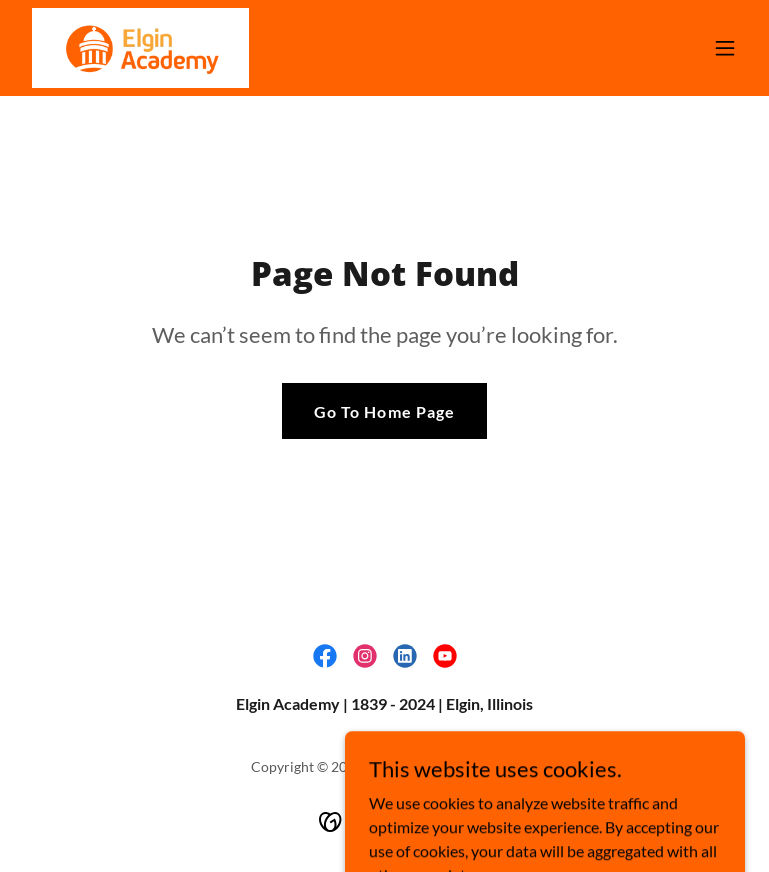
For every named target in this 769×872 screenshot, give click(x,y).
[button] (725, 48)
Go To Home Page (384, 411)
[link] (140, 48)
